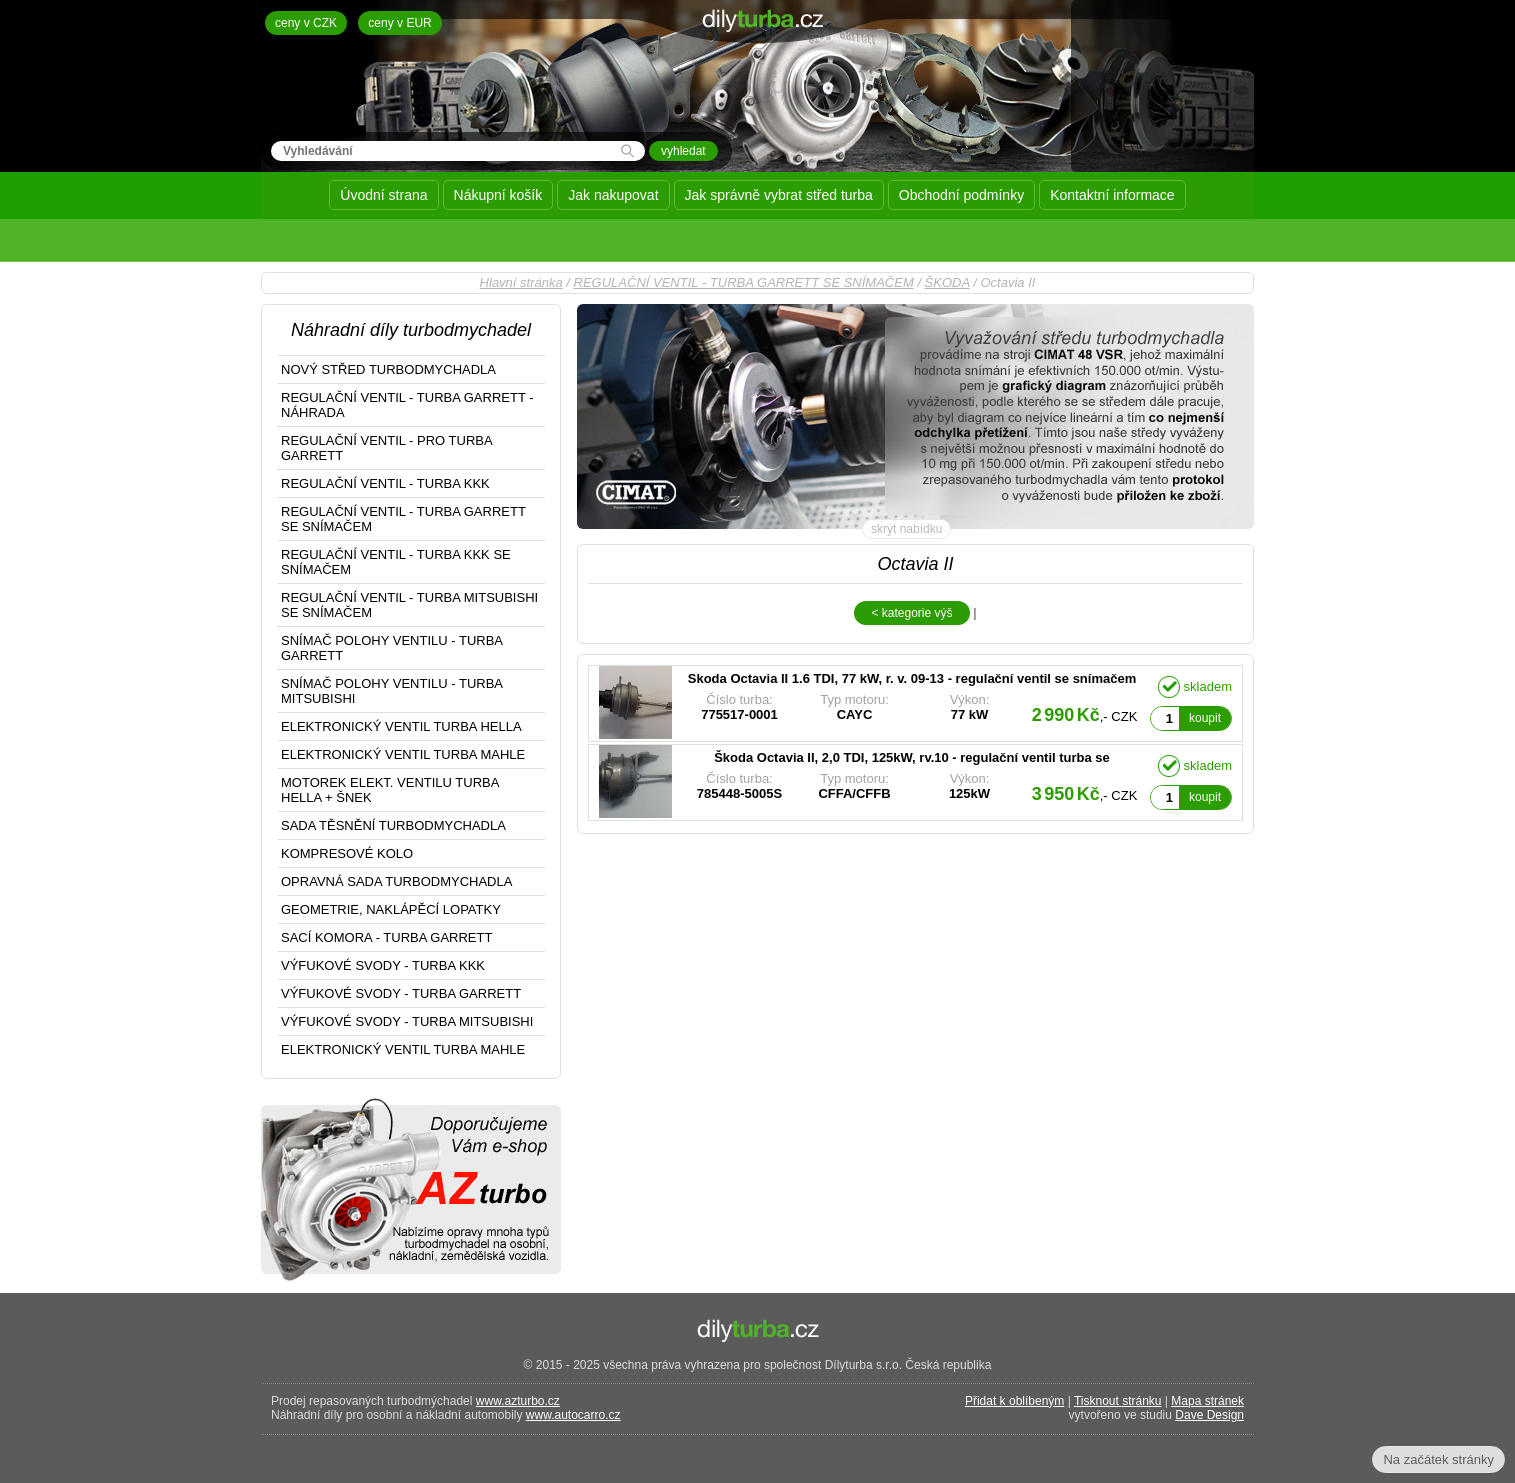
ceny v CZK (306, 23)
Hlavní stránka (521, 282)
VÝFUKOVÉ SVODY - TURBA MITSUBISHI (407, 1021)
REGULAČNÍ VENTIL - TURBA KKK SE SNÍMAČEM (396, 562)
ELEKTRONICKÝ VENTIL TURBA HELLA (401, 726)
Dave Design (1209, 1415)
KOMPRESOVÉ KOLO (347, 853)
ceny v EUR (399, 23)
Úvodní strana (383, 195)
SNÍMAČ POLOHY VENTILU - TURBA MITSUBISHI (392, 691)
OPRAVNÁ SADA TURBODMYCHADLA (396, 881)
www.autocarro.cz (573, 1415)
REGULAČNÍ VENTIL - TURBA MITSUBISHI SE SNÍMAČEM (409, 605)
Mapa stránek (1207, 1401)
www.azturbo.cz (518, 1401)
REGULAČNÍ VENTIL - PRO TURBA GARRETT (387, 448)
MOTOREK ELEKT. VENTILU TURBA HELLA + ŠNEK (390, 790)
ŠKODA (947, 282)
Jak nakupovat (613, 195)
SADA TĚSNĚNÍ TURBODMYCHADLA (393, 825)
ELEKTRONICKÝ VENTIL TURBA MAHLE (403, 754)
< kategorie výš (911, 613)
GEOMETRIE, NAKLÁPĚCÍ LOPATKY (391, 909)
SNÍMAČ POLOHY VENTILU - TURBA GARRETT (392, 648)
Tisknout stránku (1118, 1401)
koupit (1205, 718)
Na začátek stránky (1438, 1459)
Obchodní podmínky (961, 195)
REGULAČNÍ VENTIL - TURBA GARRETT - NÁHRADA (407, 405)
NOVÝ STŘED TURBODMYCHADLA (388, 369)
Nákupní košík (498, 195)
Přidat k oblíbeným (1014, 1401)
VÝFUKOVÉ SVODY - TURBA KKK (383, 965)
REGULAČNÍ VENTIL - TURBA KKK (385, 483)
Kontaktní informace (1112, 195)
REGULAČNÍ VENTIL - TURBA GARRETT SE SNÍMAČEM (744, 282)
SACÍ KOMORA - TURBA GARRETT (386, 937)
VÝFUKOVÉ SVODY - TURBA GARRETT (401, 993)
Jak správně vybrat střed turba (779, 195)
